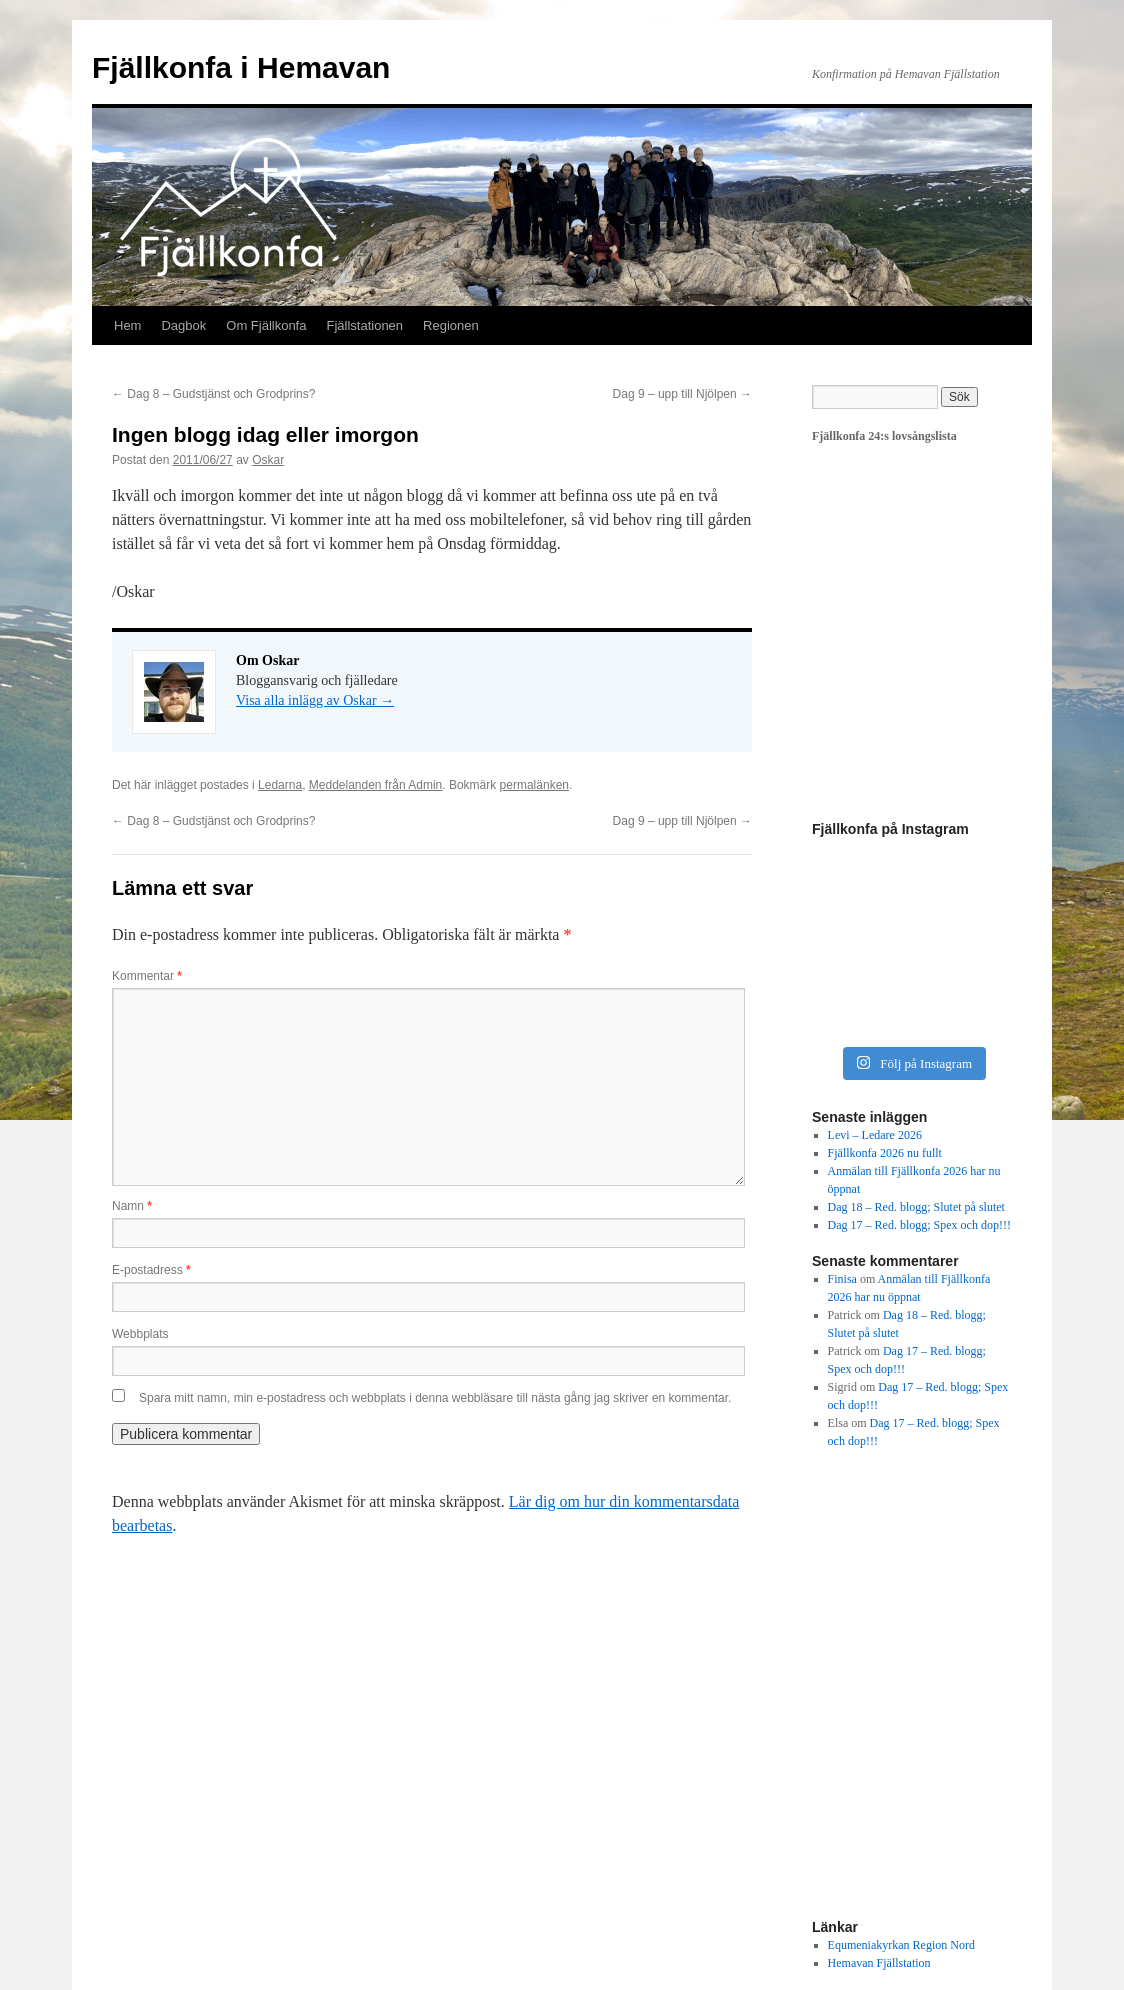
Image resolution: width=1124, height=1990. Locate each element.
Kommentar (147, 976)
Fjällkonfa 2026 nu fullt (885, 1153)
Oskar (268, 460)
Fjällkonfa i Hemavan (241, 67)
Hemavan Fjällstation (879, 1963)
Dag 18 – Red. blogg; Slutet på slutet (916, 1207)
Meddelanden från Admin (375, 785)
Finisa (842, 1279)
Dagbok (183, 325)
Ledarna (280, 785)
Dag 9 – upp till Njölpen (682, 394)
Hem (127, 325)
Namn (132, 1206)
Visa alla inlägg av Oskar (315, 700)
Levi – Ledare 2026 (875, 1135)
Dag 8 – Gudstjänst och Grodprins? (213, 394)
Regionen (451, 325)
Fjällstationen (364, 325)
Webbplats (140, 1334)
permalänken (534, 785)
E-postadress (151, 1270)
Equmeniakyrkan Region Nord (901, 1945)
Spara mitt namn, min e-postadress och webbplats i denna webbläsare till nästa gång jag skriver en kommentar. (435, 1398)
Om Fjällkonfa (266, 325)
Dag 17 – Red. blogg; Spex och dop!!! (919, 1225)
